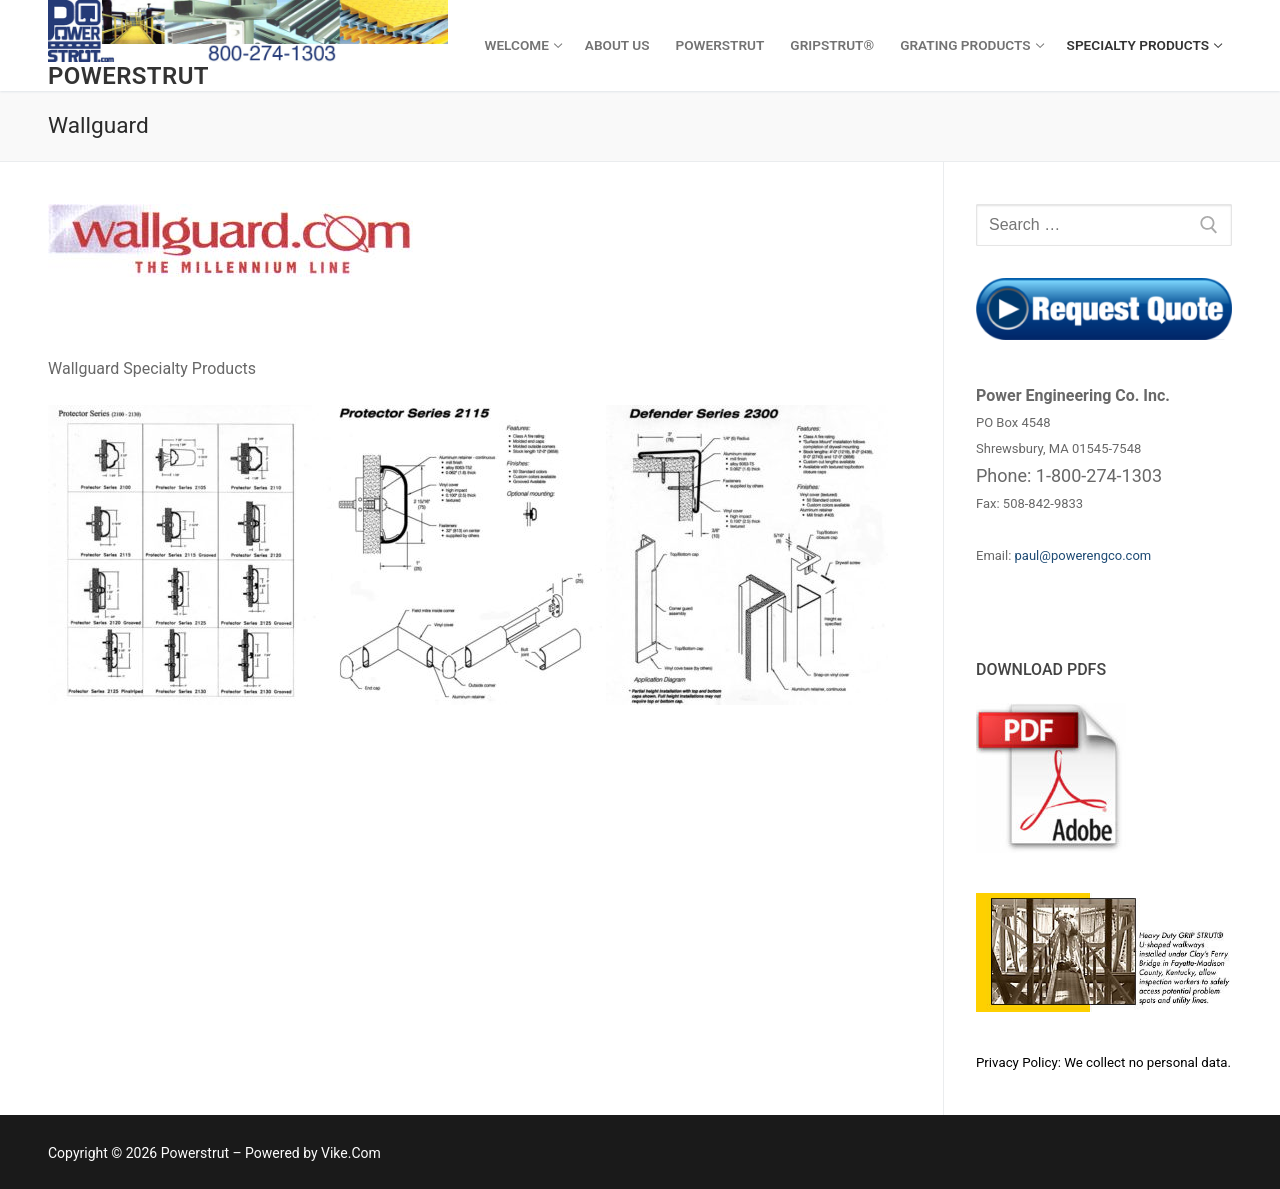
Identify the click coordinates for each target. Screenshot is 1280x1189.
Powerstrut (128, 76)
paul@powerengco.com (1083, 555)
